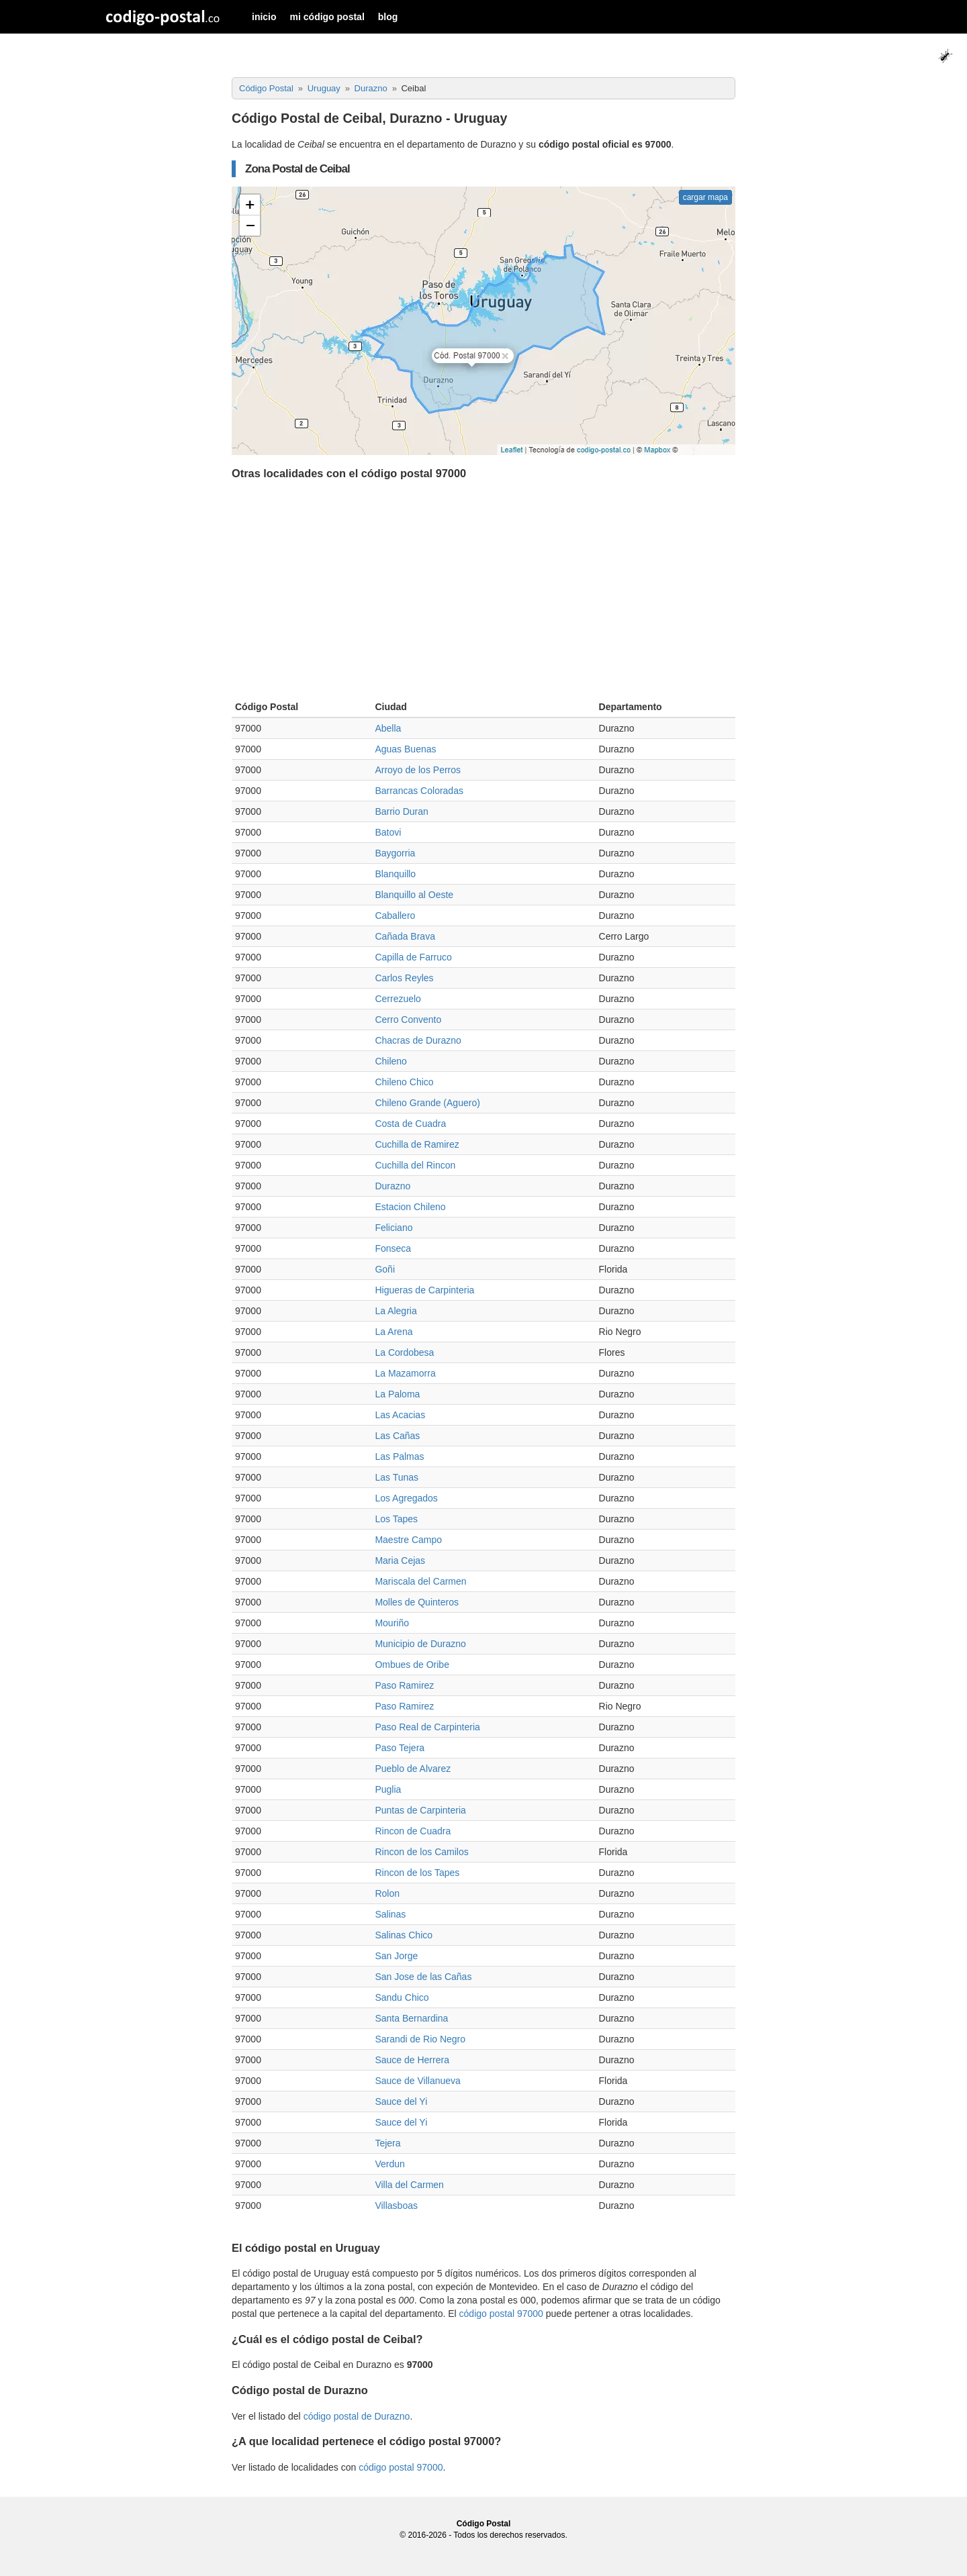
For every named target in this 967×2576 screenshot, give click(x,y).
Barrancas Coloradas (419, 790)
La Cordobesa (404, 1352)
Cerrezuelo (397, 998)
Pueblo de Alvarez (413, 1768)
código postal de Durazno (357, 2416)
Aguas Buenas (405, 749)
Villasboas (396, 2205)
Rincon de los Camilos (421, 1851)
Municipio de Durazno (420, 1643)
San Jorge (396, 1955)
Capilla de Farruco (413, 957)
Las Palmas (399, 1456)
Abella (388, 728)
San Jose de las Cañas (423, 1976)
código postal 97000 (501, 2313)
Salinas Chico (403, 1935)
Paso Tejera (399, 1747)
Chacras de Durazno (418, 1040)
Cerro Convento (408, 1019)
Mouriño (392, 1623)
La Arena (393, 1331)
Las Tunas (396, 1477)
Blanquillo (395, 874)
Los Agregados (406, 1498)
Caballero (395, 915)
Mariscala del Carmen (420, 1581)
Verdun (389, 2164)
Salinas (390, 1914)
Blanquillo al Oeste (414, 894)
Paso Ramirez (404, 1685)
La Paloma (397, 1394)
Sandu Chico (401, 1997)
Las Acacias (400, 1414)
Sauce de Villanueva (417, 2080)
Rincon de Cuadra (413, 1831)
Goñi (385, 1269)
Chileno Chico (404, 1082)
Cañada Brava (405, 936)
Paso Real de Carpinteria (427, 1727)
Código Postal (484, 2523)
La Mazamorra (405, 1373)
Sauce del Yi (401, 2101)
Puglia (388, 1789)
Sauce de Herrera (412, 2059)
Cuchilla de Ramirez (417, 1144)
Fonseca (393, 1248)
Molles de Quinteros (417, 1602)
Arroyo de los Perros (418, 769)
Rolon (387, 1893)
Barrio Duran (401, 811)
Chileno (390, 1061)
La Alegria (395, 1310)
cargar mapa (705, 197)
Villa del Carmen (409, 2184)
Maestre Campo (408, 1539)
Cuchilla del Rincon (415, 1165)
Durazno (392, 1186)
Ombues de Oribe (412, 1664)
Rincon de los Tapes (417, 1872)
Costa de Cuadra (410, 1123)
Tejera (387, 2143)
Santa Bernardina (411, 2018)
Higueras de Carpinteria (424, 1290)
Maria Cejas (400, 1560)
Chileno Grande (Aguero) (427, 1102)
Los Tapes (396, 1519)
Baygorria (395, 853)
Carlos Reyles (404, 978)
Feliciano (393, 1227)
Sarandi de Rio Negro (420, 2039)
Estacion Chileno (410, 1206)
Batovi (388, 832)
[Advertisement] (483, 593)
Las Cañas (397, 1435)
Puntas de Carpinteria (420, 1810)
